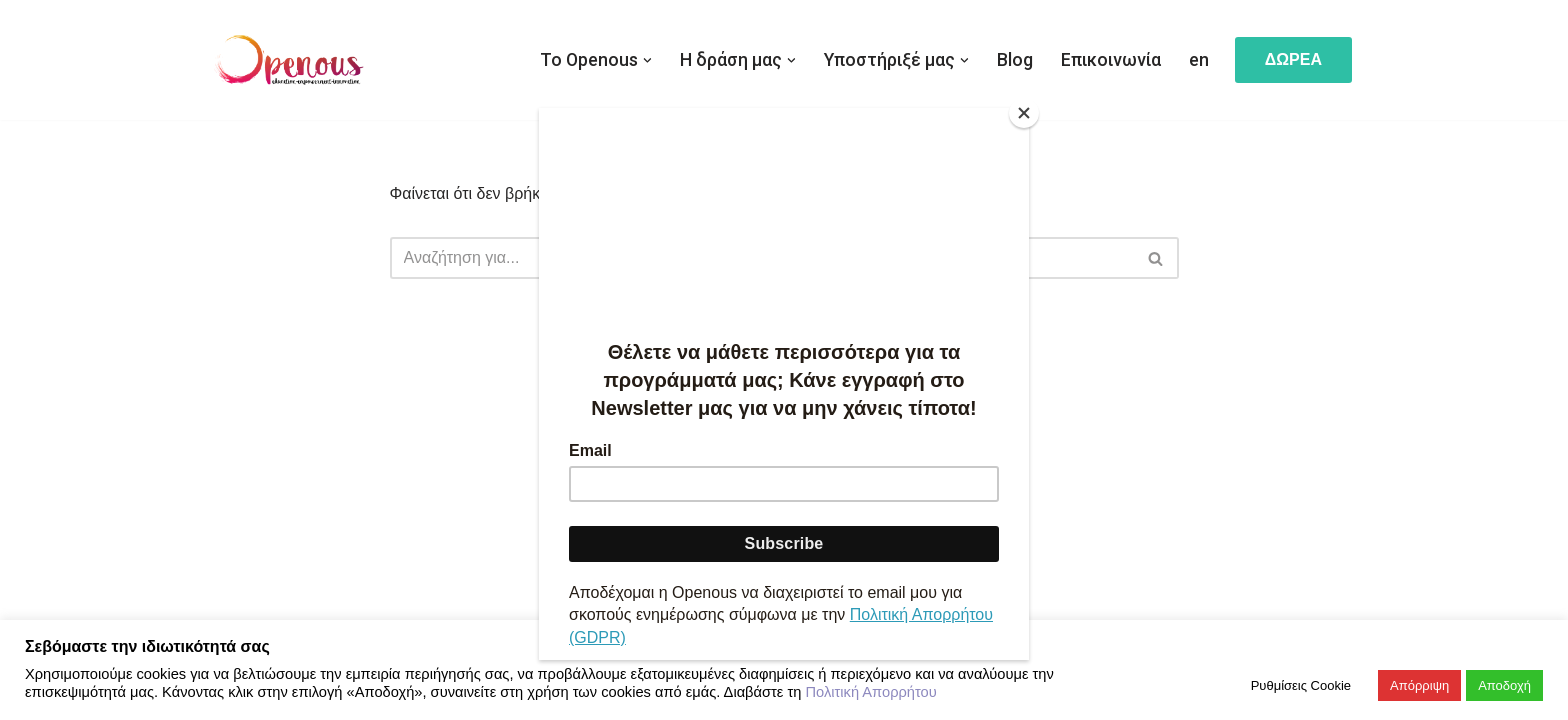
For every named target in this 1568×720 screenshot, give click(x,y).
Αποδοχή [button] (1504, 685)
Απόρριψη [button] (1419, 685)
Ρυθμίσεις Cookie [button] (1301, 685)
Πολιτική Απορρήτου (870, 692)
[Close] (1024, 113)
